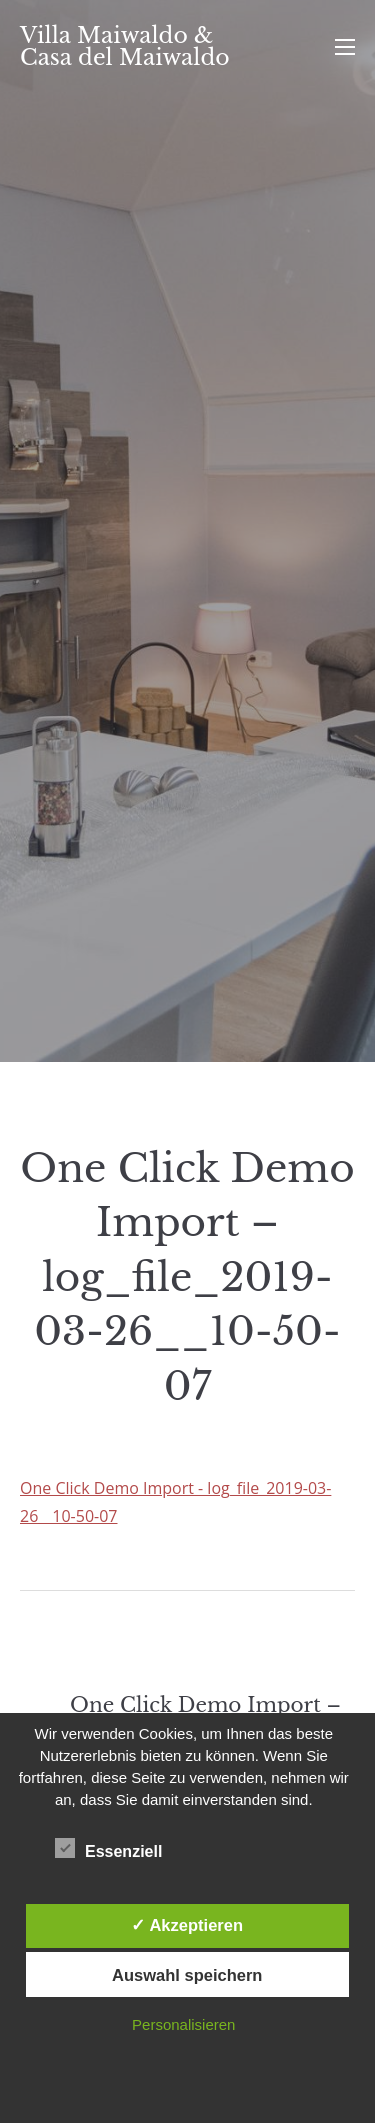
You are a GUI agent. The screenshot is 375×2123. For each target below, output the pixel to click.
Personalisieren (183, 2024)
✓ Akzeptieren (187, 1925)
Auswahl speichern (187, 1975)
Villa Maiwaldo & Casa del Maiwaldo (125, 46)
